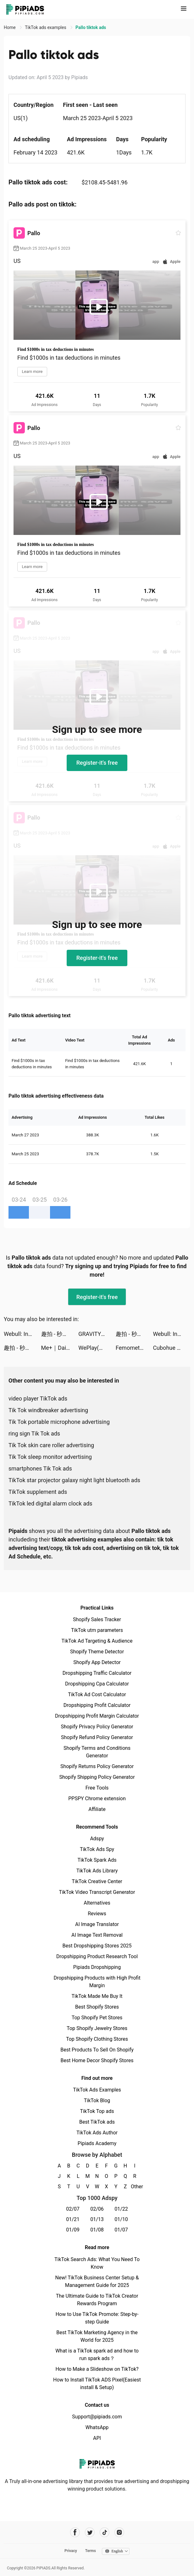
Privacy (70, 2551)
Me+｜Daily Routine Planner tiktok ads (60, 1347)
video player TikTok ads (37, 1398)
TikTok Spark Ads (97, 1860)
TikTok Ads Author (97, 2133)
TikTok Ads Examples (97, 2090)
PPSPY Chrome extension (97, 1798)
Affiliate (96, 1809)
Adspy (97, 1839)
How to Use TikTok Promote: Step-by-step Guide (97, 2318)
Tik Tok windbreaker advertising (48, 1410)
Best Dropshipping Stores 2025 (96, 1946)
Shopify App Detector (97, 1662)
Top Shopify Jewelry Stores (97, 2028)
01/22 (121, 2209)
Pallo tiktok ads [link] (90, 27)
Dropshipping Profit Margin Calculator (97, 1716)
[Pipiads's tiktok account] (104, 2532)
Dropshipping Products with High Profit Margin (96, 1981)
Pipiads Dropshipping (97, 1967)
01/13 (97, 2219)
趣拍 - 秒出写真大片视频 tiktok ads (60, 1334)
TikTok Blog (97, 2100)
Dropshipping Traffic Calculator (97, 1673)
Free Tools (97, 1788)
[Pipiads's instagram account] (119, 2532)
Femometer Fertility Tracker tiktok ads (134, 1347)
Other (135, 2187)
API (97, 2438)
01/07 (121, 2230)
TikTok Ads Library (97, 1871)
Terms (90, 2551)
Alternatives (97, 1903)
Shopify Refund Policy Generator (97, 1737)
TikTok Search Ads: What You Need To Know (97, 2263)
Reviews (97, 1914)
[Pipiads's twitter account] (90, 2532)
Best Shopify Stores (97, 2007)
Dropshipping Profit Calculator (97, 1705)
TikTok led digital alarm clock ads (50, 1503)
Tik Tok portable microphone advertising (59, 1422)
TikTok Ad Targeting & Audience (97, 1641)
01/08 (97, 2230)
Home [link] (10, 27)
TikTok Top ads (97, 2111)
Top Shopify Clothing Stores (97, 2039)
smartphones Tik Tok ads (40, 1468)
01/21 (73, 2219)
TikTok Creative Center (97, 1881)
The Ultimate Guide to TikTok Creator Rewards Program (97, 2299)
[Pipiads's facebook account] (75, 2532)
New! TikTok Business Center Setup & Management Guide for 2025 (97, 2281)
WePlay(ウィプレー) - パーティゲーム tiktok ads (97, 1347)
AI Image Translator (97, 1924)
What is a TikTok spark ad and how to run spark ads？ (97, 2354)
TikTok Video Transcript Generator (97, 1892)
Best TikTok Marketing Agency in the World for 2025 (96, 2336)
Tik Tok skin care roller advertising (51, 1445)
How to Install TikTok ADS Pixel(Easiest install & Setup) (97, 2383)
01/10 (121, 2219)
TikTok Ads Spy (97, 1849)
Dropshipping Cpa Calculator (97, 1684)
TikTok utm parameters (97, 1630)
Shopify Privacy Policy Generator (97, 1727)
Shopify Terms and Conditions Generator (97, 1752)
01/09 (73, 2230)
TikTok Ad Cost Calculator (97, 1694)
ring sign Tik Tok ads (34, 1433)
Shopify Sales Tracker (97, 1619)
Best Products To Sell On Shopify (97, 2050)
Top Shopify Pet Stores (97, 2018)
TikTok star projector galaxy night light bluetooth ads (74, 1480)
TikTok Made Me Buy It (96, 1996)
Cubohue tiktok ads (171, 1347)
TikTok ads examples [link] (46, 27)
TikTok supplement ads (37, 1491)
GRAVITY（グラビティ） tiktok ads (97, 1334)
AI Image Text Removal (97, 1935)
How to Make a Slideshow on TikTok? (96, 2369)
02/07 (73, 2209)
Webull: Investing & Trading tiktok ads (22, 1334)
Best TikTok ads (97, 2122)
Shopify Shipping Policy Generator (97, 1777)
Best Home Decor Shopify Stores (97, 2060)
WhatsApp (97, 2427)
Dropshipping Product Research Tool (97, 1956)
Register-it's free (97, 762)
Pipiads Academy (97, 2143)
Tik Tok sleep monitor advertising (50, 1456)
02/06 (97, 2209)
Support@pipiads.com (97, 2417)
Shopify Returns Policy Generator (97, 1766)
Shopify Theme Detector (97, 1652)
